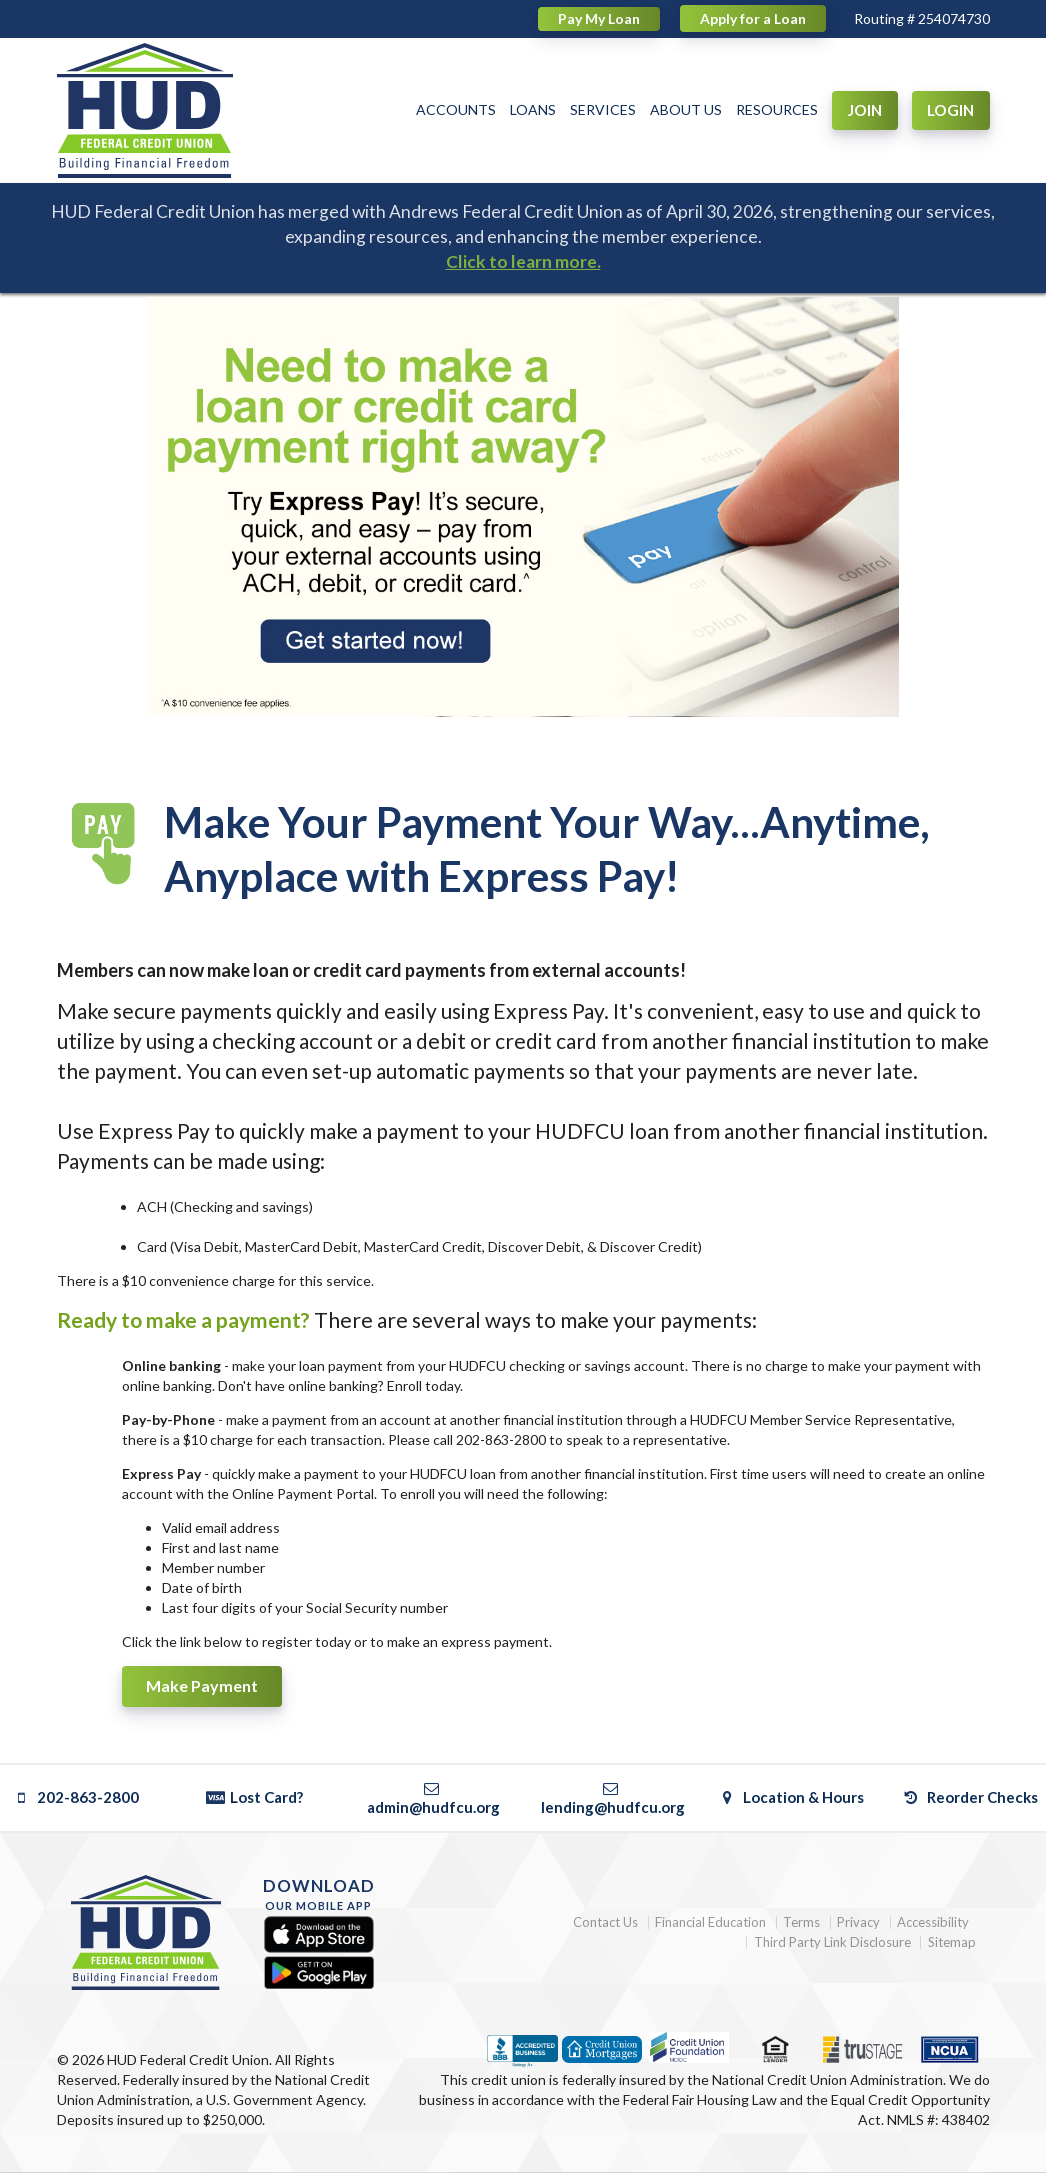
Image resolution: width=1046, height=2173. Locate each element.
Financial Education (710, 1922)
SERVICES (603, 109)
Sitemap (952, 1942)
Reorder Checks (970, 1797)
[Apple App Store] (319, 1936)
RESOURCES (777, 109)
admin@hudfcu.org (433, 1797)
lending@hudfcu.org (613, 1797)
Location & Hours (791, 1797)
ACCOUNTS (456, 109)
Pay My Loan (599, 18)
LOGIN (950, 110)
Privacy (858, 1922)
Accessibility (933, 1922)
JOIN (864, 110)
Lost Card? (254, 1797)
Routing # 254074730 (922, 18)
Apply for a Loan (753, 18)
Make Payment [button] (202, 1685)
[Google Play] (319, 1972)
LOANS (533, 109)
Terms (801, 1922)
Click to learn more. (523, 261)
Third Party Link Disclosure (832, 1942)
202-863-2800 (75, 1797)
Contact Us (605, 1922)
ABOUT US (686, 109)
